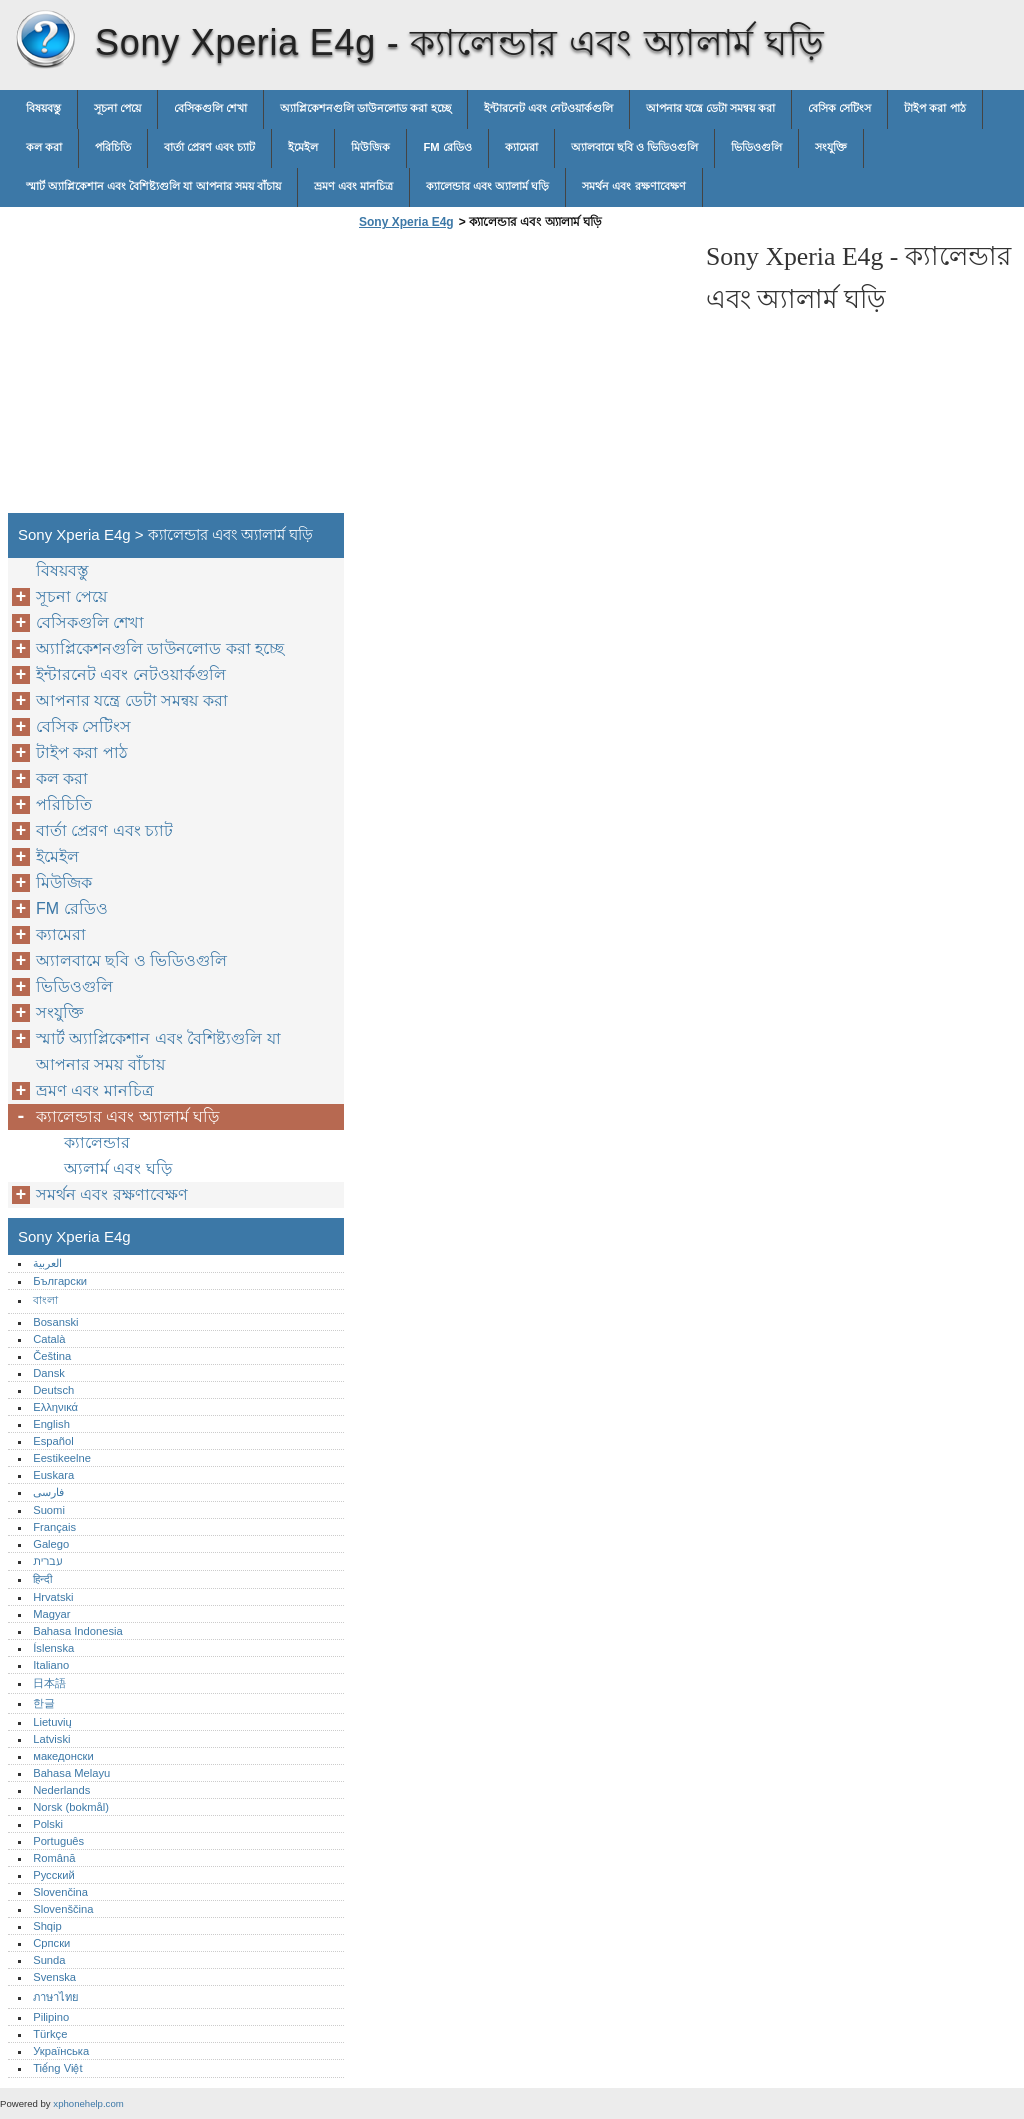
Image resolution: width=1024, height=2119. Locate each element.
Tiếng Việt (57, 2068)
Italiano (51, 1665)
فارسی (48, 1492)
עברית (47, 1561)
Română (54, 1858)
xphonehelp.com (88, 2103)
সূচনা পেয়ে (117, 108)
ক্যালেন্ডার (97, 1142)
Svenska (54, 1977)
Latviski (51, 1739)
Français (54, 1527)
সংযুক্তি (831, 147)
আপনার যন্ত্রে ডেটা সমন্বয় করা (710, 108)
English (51, 1424)
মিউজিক (370, 147)
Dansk (49, 1373)
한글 (44, 1703)
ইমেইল (303, 147)
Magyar (51, 1614)
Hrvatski (53, 1597)
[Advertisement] (522, 377)
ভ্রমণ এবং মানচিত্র (353, 186)
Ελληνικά (55, 1407)
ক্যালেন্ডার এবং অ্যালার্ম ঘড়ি (487, 186)
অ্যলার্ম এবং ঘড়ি (118, 1168)
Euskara (53, 1475)
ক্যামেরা (521, 147)
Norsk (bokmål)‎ (71, 1807)
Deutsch (53, 1390)
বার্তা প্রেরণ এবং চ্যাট (209, 147)
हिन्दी (42, 1579)
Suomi (49, 1510)
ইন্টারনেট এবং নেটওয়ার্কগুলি (548, 108)
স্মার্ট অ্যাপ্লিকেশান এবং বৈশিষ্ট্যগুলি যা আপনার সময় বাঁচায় (153, 186)
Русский (54, 1875)
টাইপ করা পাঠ (934, 108)
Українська (61, 2051)
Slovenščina (63, 1909)
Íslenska (53, 1648)
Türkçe (50, 2034)
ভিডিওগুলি (756, 147)
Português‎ (58, 1841)
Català (49, 1339)
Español (53, 1441)
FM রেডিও (447, 147)
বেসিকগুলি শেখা (210, 108)
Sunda (49, 1960)
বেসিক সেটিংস (839, 108)
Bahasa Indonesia (78, 1631)
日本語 (49, 1683)
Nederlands (61, 1790)
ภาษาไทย (56, 1997)
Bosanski (55, 1322)
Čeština (52, 1356)
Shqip (47, 1926)
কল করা (44, 147)
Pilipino (51, 2017)
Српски (51, 1943)
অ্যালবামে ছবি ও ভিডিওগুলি (634, 147)
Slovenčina (60, 1892)
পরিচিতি (113, 147)
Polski (48, 1824)
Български (60, 1281)
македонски (63, 1756)
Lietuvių (52, 1722)
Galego (51, 1544)
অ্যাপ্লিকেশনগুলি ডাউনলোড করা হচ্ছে (365, 108)
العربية (47, 1263)
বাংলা (45, 1300)
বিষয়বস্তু (43, 108)
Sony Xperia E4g (45, 40)
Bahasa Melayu (71, 1773)
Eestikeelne (62, 1458)
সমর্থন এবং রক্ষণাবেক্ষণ (633, 186)
